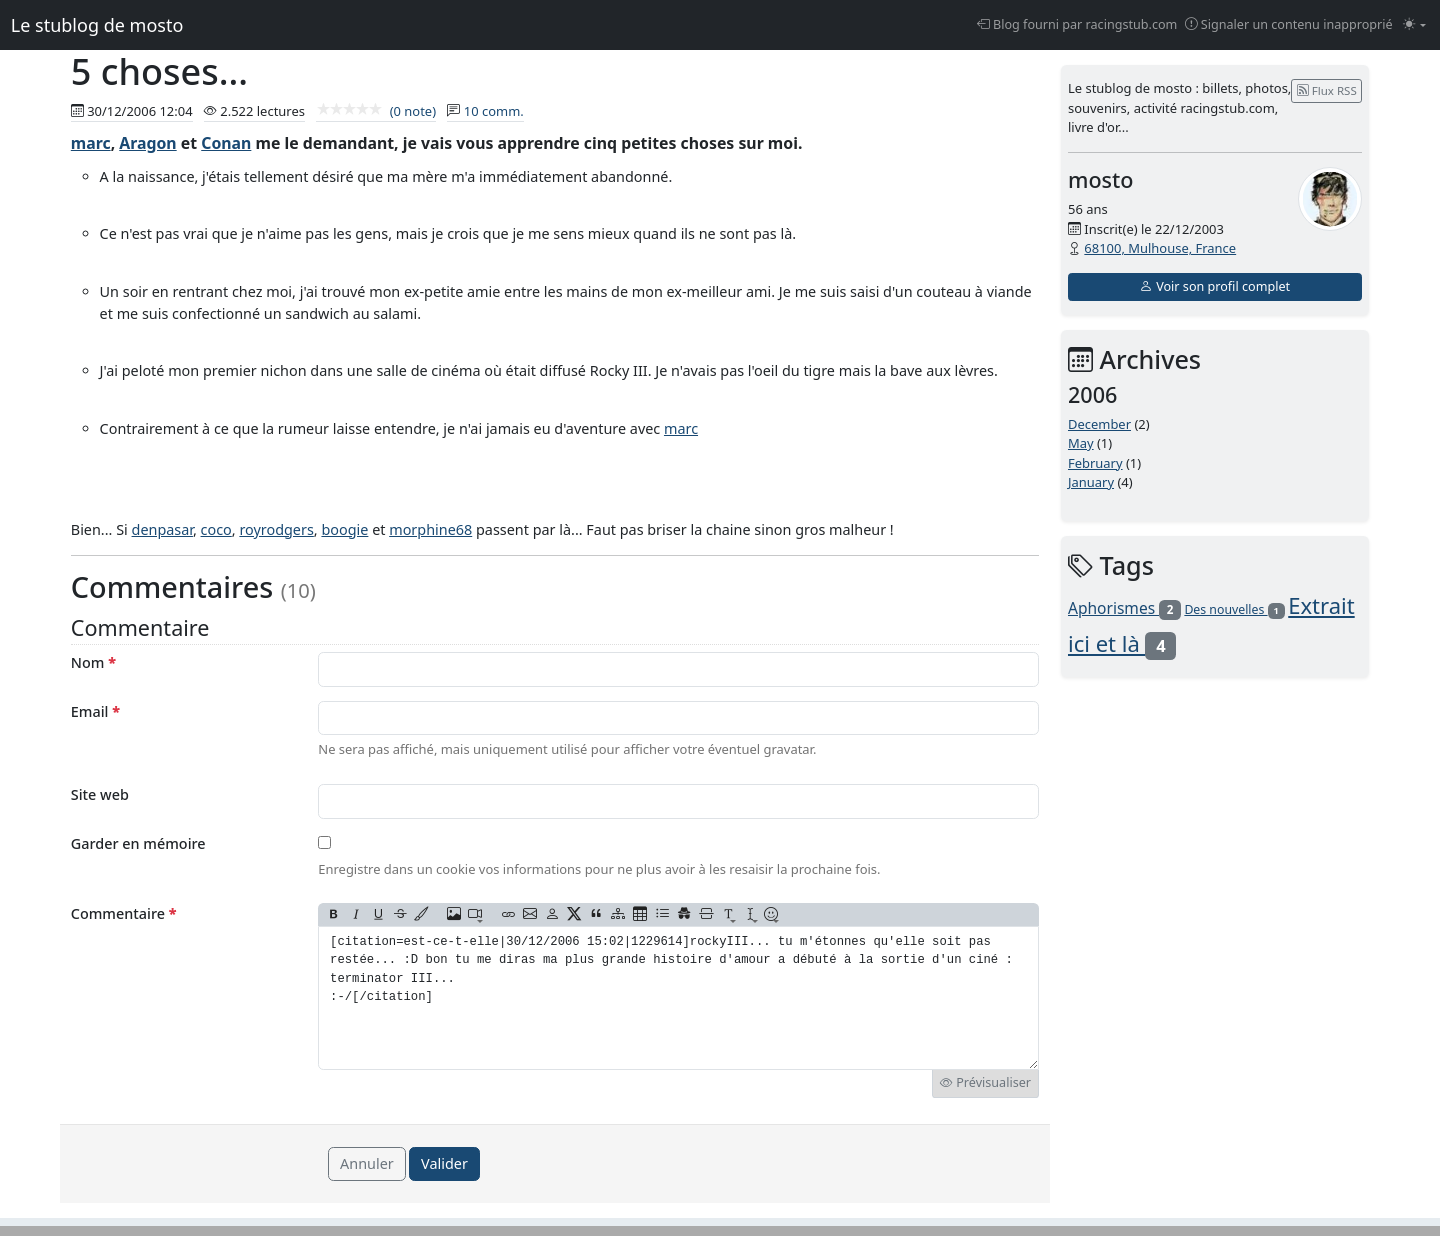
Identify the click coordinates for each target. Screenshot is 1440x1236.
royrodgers (276, 529)
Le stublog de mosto (97, 25)
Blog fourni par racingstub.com (1077, 24)
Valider (444, 1163)
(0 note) (376, 111)
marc (91, 143)
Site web (100, 794)
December (1099, 424)
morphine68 (430, 529)
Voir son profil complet (1215, 286)
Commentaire (124, 913)
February (1095, 463)
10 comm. (494, 111)
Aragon (147, 143)
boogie (344, 529)
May (1081, 443)
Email (95, 711)
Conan (226, 143)
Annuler (367, 1163)
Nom (93, 662)
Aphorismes (1124, 608)
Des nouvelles (1234, 609)
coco (216, 529)
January (1091, 482)
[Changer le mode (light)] (1414, 25)
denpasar (162, 529)
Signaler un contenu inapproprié (1289, 24)
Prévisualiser (985, 1082)
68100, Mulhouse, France (1160, 248)
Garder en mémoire (138, 843)
